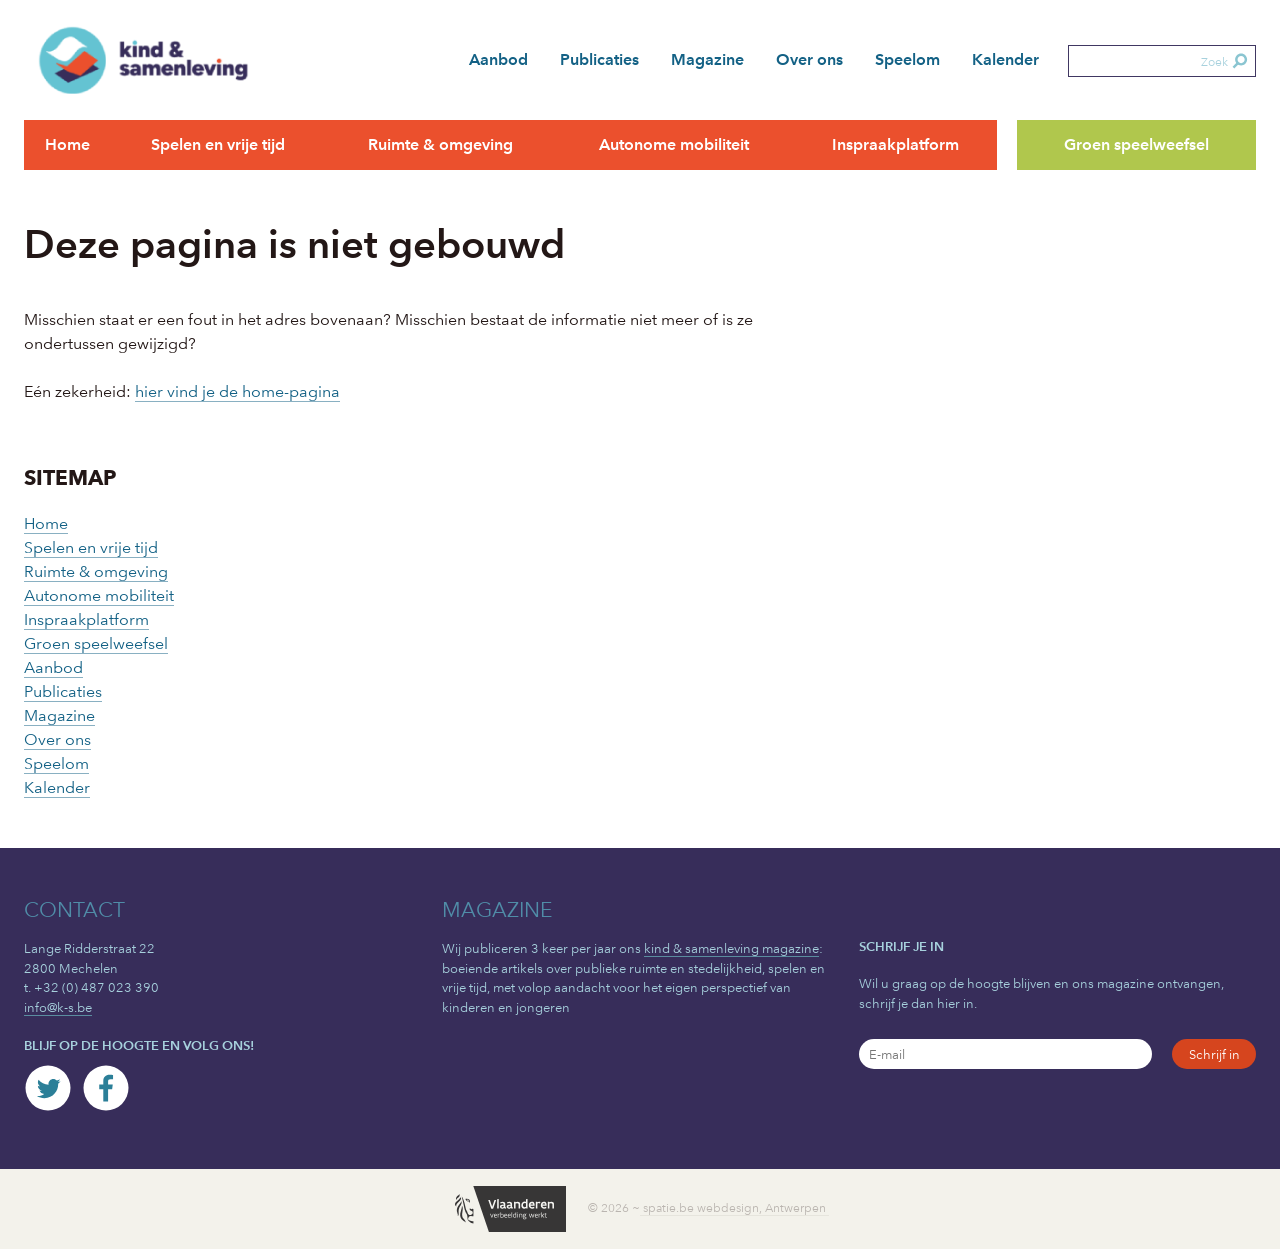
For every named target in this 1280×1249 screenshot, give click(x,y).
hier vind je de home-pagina (237, 391)
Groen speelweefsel (1136, 144)
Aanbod (498, 59)
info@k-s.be (58, 1007)
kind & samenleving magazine (731, 948)
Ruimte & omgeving (440, 144)
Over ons (809, 59)
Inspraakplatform (895, 144)
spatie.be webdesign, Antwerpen (734, 1208)
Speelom (907, 59)
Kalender (1005, 59)
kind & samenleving (156, 60)
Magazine (707, 59)
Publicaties (599, 59)
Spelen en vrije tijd (218, 144)
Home (67, 144)
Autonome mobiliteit (674, 144)
